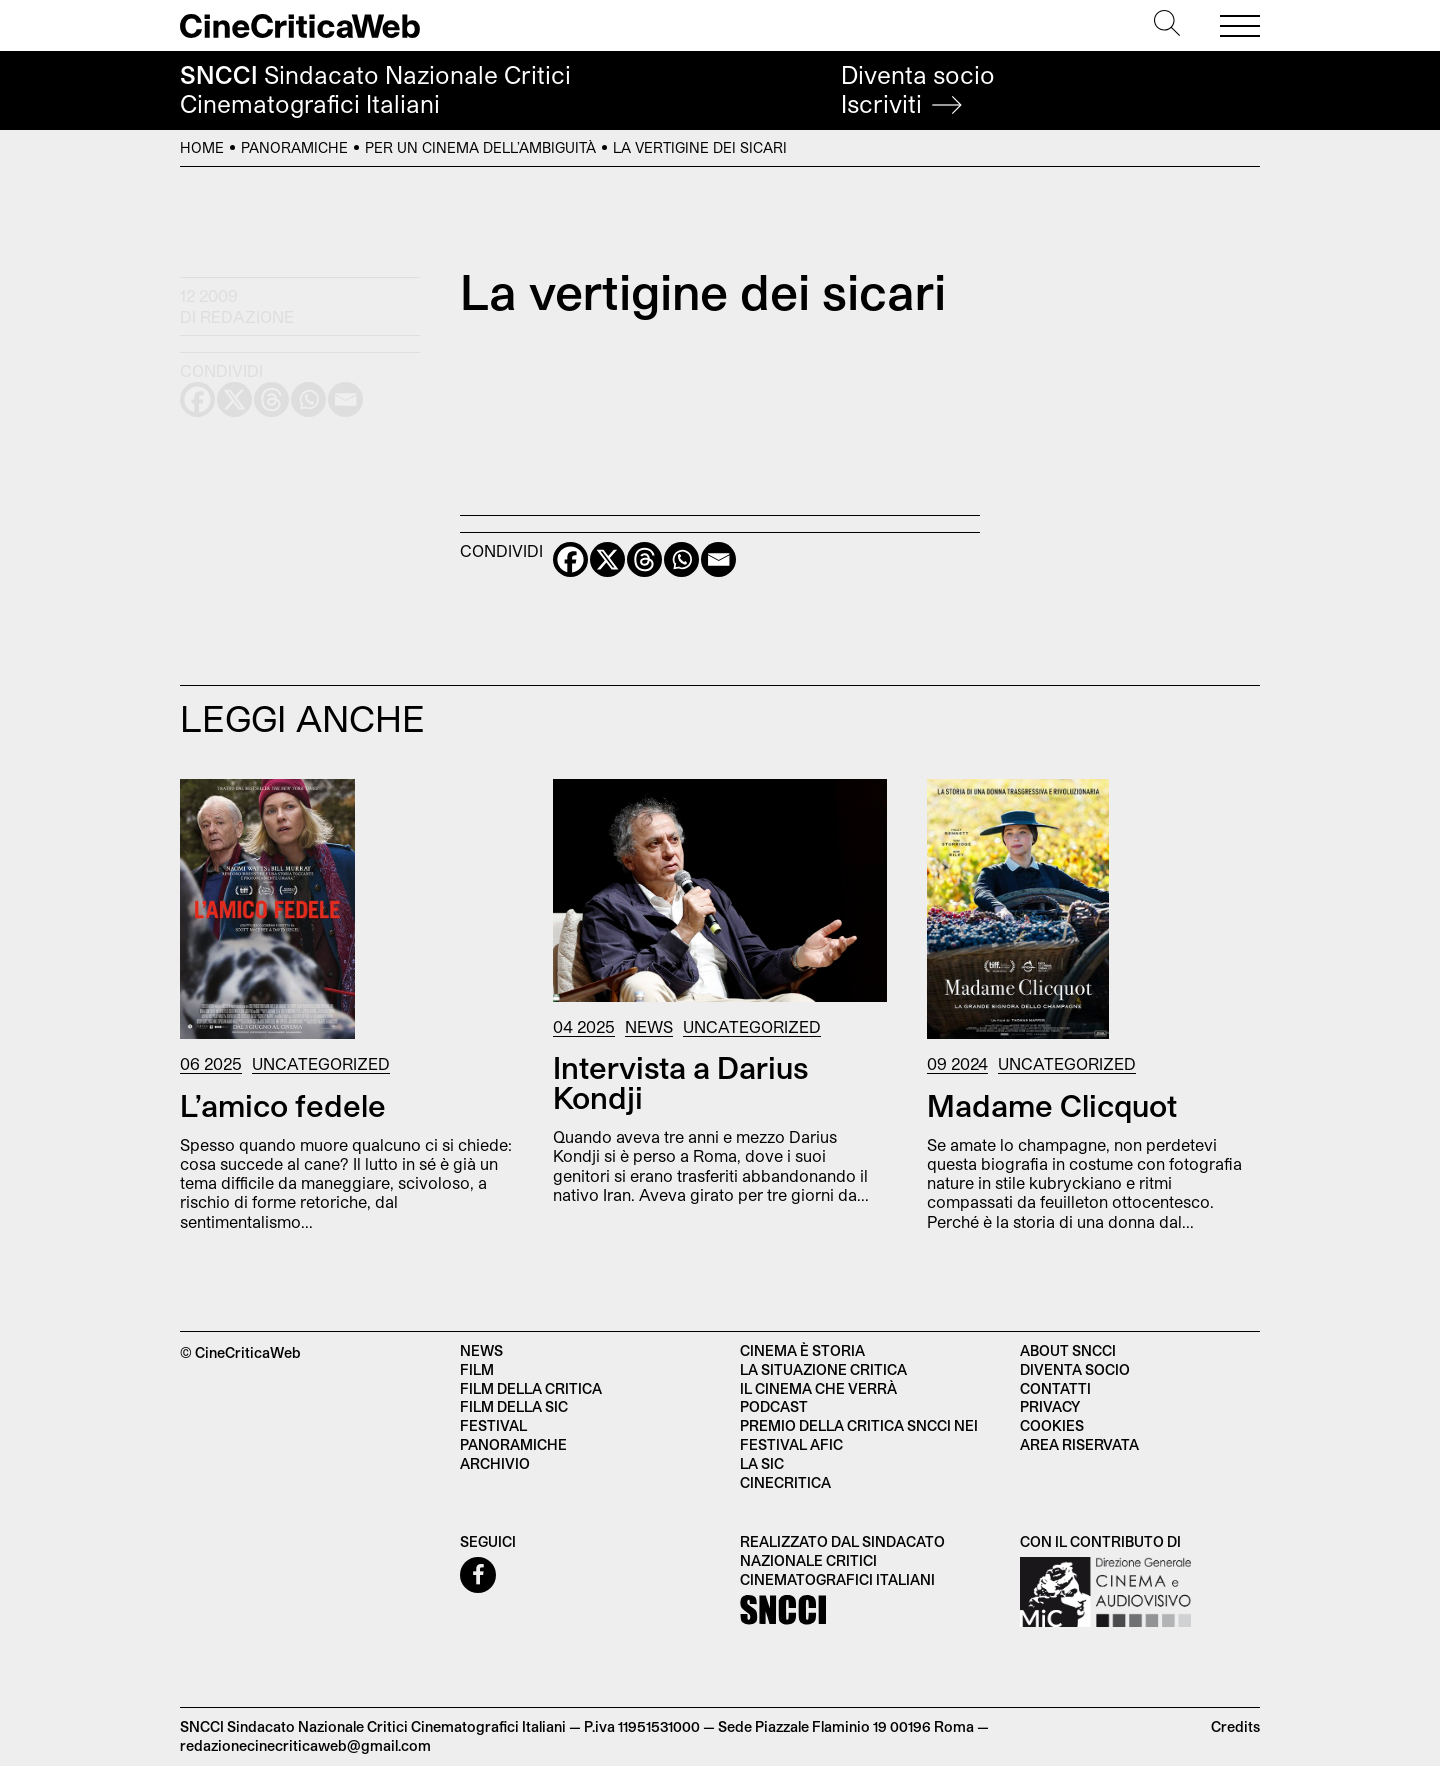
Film (477, 1369)
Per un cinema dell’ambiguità (480, 147)
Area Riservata (1079, 1444)
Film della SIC (514, 1406)
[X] (607, 559)
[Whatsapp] (681, 559)
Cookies (1052, 1425)
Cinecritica (785, 1482)
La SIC (762, 1463)
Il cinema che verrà (818, 1388)
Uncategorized (321, 1063)
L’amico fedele (283, 1105)
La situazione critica (823, 1369)
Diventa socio (918, 89)
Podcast (774, 1406)
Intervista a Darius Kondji (680, 1082)
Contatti (1055, 1388)
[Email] (718, 559)
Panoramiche (294, 147)
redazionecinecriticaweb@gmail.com (305, 1745)
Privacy (1050, 1406)
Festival (493, 1425)
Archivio (495, 1463)
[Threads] (644, 559)
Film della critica (531, 1388)
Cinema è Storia (802, 1350)
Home (202, 147)
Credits (1235, 1726)
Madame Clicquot (1052, 1105)
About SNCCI (1068, 1350)
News (649, 1026)
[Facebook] (570, 559)
